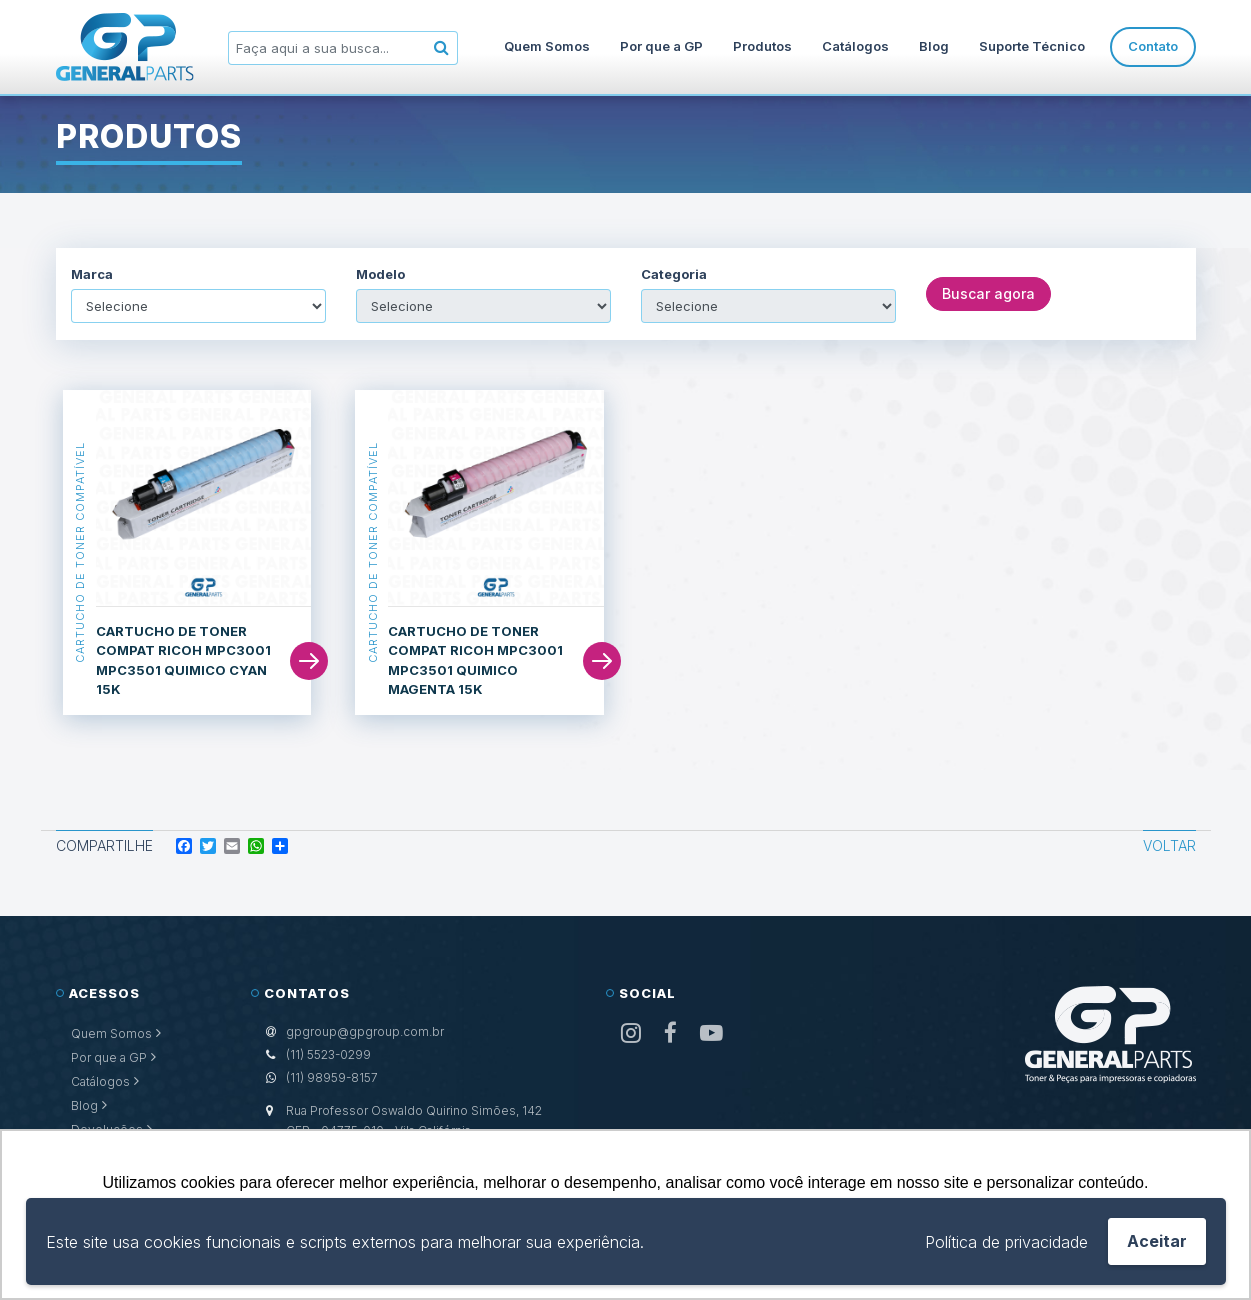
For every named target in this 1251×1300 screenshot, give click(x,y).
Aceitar (1157, 1241)
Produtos (762, 46)
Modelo (380, 274)
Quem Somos (547, 46)
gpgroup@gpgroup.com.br (365, 1031)
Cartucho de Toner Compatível (80, 552)
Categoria (674, 274)
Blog (934, 46)
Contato (1153, 46)
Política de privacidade (1006, 1242)
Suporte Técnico (1032, 46)
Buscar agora (988, 293)
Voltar (1169, 845)
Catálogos (855, 46)
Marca (92, 274)
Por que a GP (661, 46)
